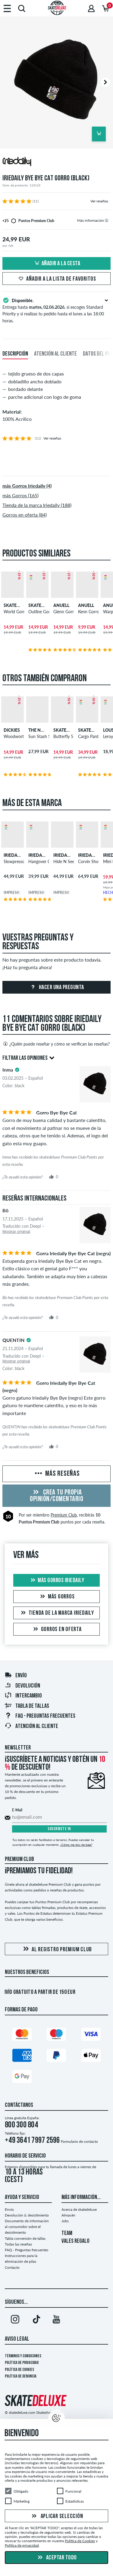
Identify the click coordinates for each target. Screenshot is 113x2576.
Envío (16, 1676)
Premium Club (64, 1514)
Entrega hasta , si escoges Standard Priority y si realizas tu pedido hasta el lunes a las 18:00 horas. (56, 310)
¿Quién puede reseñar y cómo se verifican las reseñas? (56, 1044)
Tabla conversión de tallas (25, 2238)
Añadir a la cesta (56, 264)
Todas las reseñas (18, 2244)
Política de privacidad (22, 2363)
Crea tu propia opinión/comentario (56, 1496)
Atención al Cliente (31, 1726)
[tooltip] (106, 220)
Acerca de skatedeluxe (79, 2209)
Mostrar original (16, 1231)
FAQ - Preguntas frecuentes (40, 1716)
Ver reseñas (99, 201)
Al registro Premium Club (56, 1949)
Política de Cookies (19, 2370)
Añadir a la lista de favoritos (56, 279)
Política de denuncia (20, 2376)
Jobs (65, 2221)
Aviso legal (17, 2339)
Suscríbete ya (59, 1829)
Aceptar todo (56, 2558)
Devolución (22, 1686)
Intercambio (23, 1696)
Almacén (68, 2215)
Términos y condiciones (23, 2356)
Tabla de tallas (27, 1706)
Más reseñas (56, 1474)
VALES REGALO (75, 2241)
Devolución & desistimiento (27, 2215)
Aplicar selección (56, 2516)
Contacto (12, 2267)
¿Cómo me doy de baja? (76, 1844)
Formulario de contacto (79, 2141)
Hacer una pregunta (56, 988)
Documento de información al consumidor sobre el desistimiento (27, 2227)
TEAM (66, 2233)
